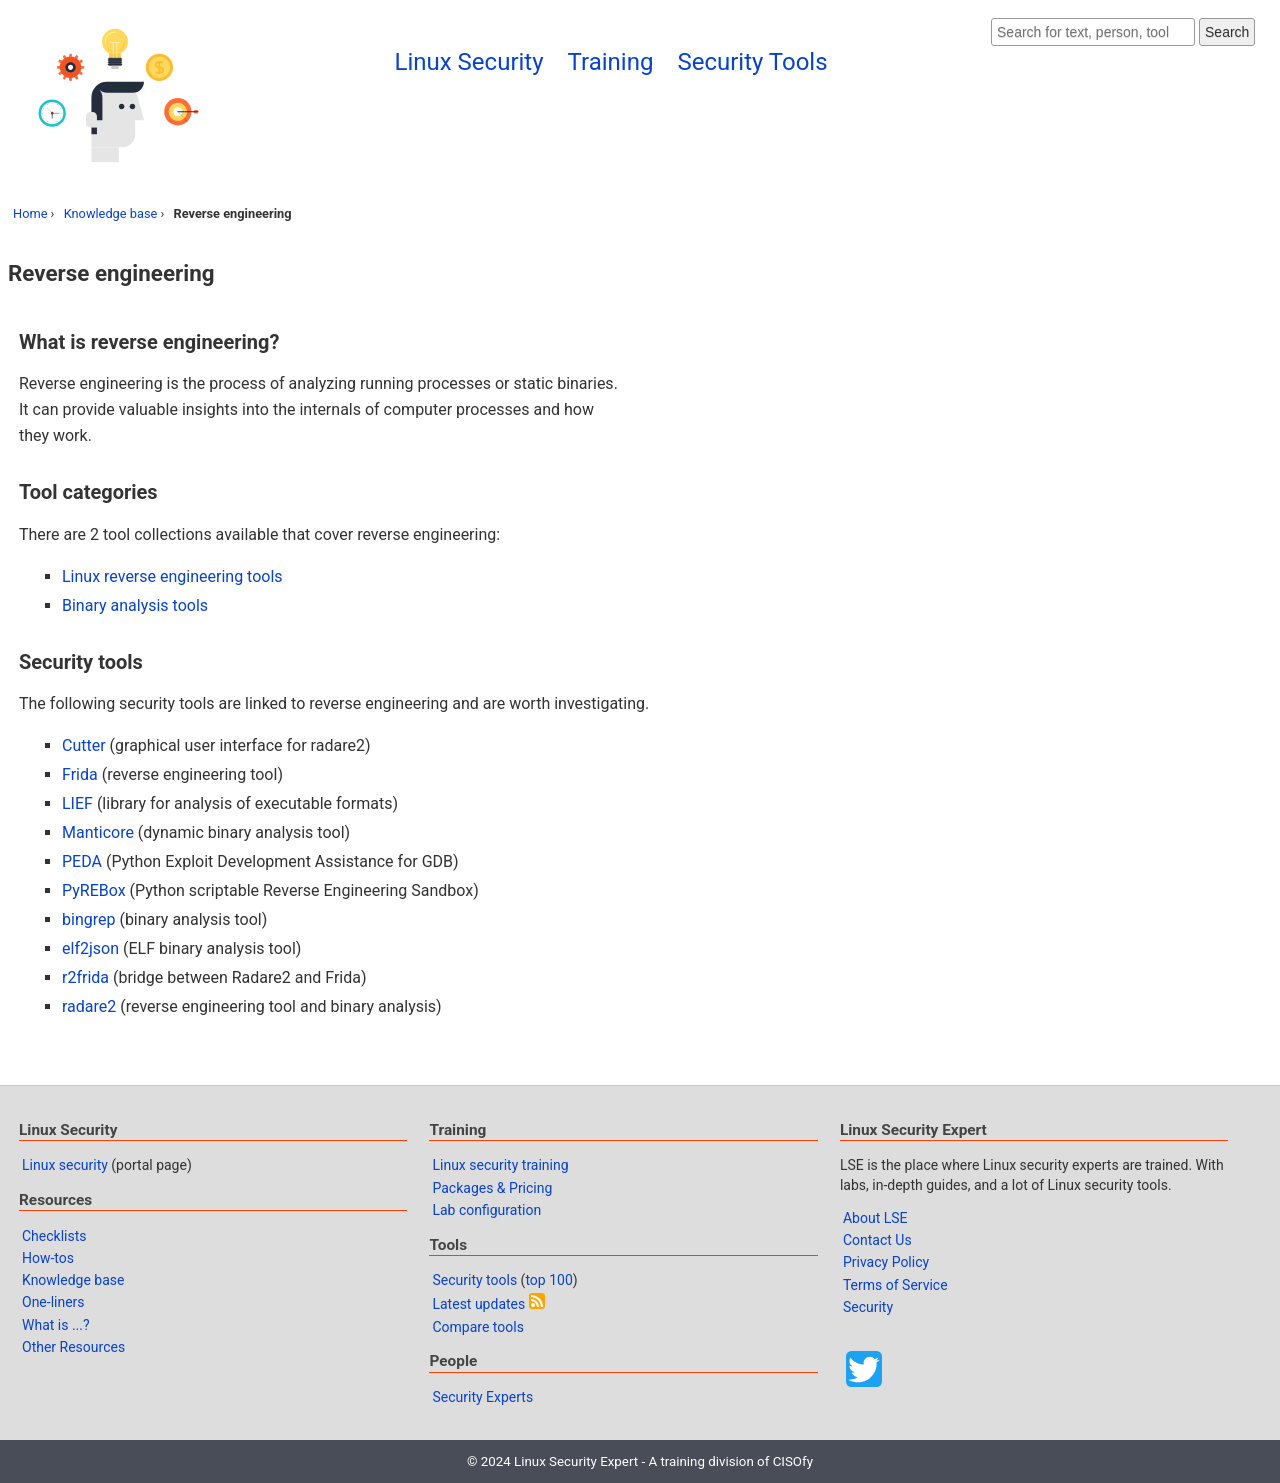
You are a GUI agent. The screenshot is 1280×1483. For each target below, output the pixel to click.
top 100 (548, 1280)
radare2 (89, 1006)
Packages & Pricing (492, 1188)
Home (30, 213)
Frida (80, 774)
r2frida (85, 977)
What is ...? (56, 1325)
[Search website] (1093, 32)
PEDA (82, 861)
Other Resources (73, 1347)
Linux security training (500, 1165)
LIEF (77, 803)
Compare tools (477, 1327)
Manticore (98, 832)
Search (1227, 32)
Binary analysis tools (135, 605)
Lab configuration (486, 1210)
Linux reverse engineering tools (172, 576)
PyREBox (94, 890)
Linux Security (469, 62)
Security (868, 1307)
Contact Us (877, 1240)
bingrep (88, 919)
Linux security (65, 1165)
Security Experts (482, 1397)
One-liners (53, 1302)
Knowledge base (111, 213)
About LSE (875, 1218)
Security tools (474, 1280)
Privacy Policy (886, 1262)
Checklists (54, 1236)
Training (611, 62)
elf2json (90, 948)
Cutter (84, 745)
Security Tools (752, 62)
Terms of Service (895, 1285)
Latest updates (478, 1304)
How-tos (48, 1258)
